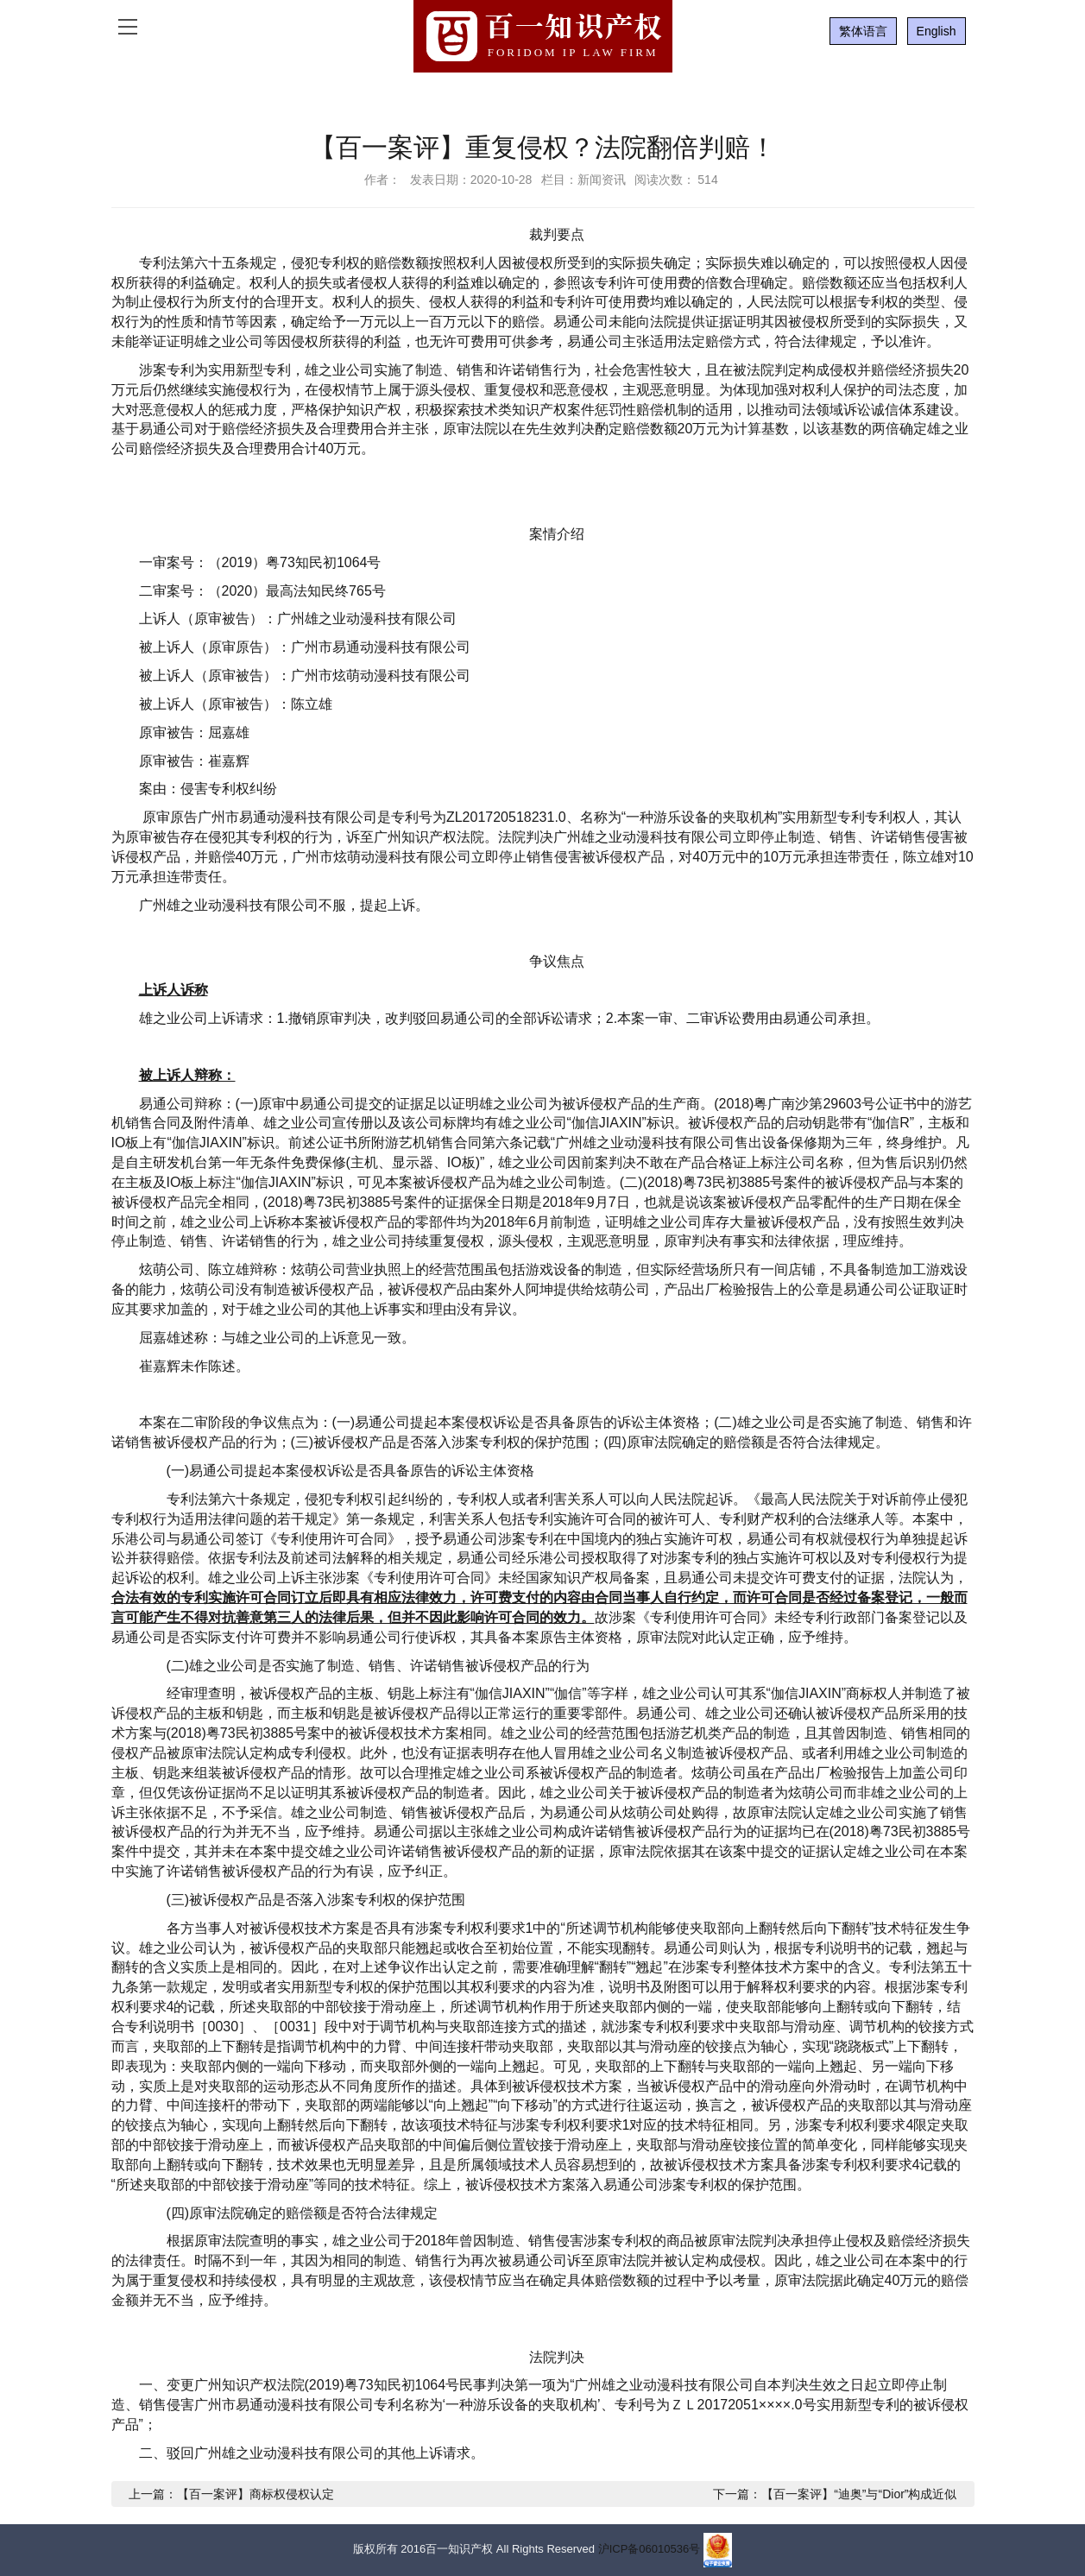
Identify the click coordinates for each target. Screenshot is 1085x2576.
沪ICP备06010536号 (649, 2548)
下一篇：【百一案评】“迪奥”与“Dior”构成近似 (834, 2494)
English (936, 31)
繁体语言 (863, 31)
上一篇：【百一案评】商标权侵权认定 (231, 2494)
